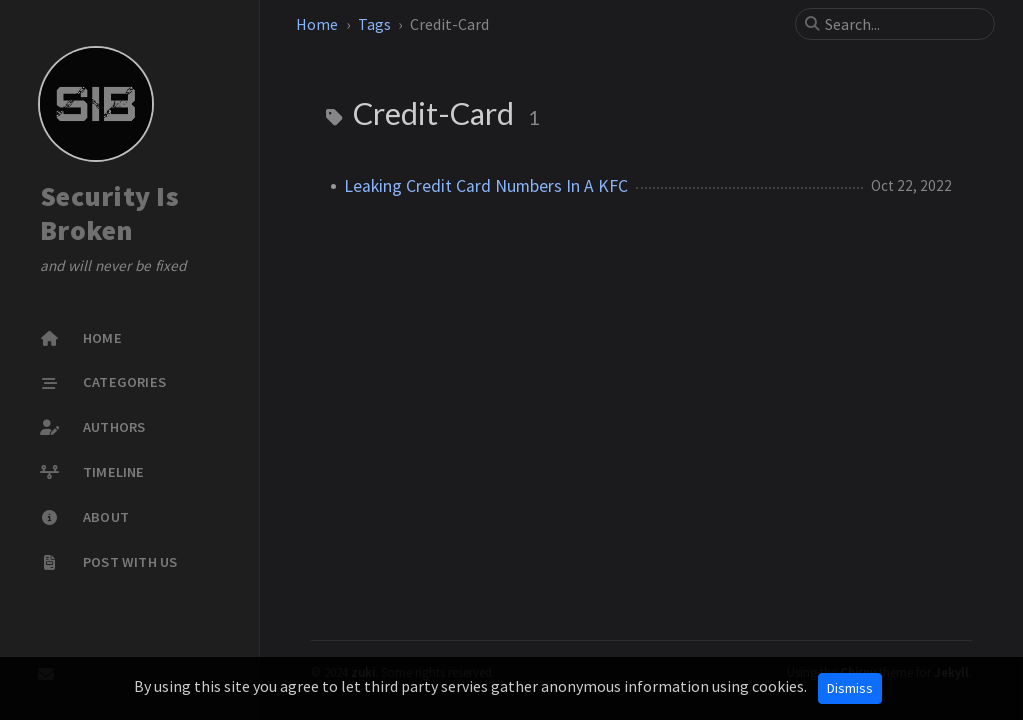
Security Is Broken (109, 213)
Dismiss (850, 688)
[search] (903, 24)
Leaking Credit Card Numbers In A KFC (486, 186)
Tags (374, 24)
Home (317, 24)
